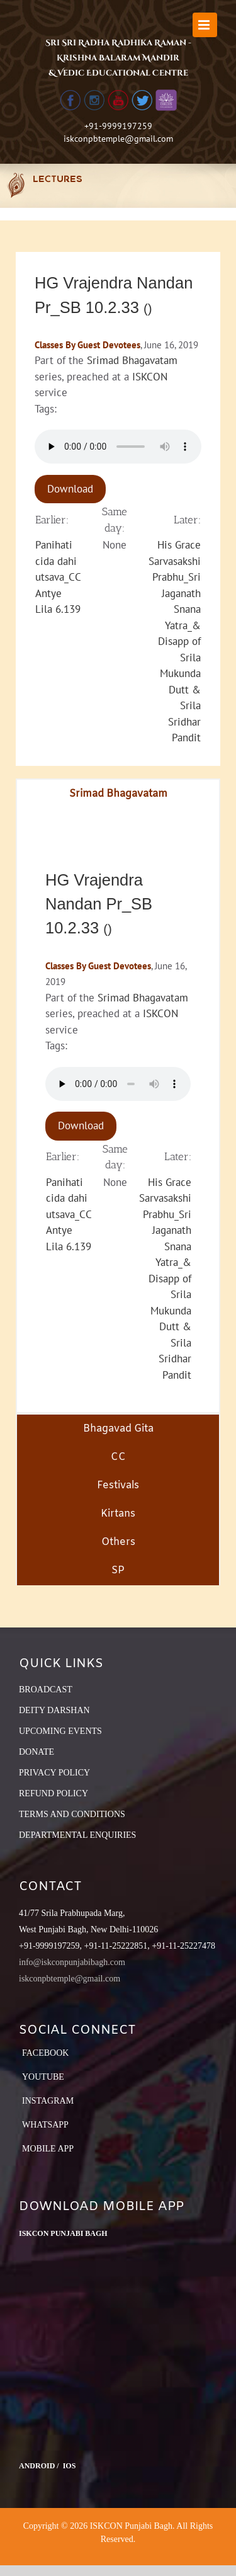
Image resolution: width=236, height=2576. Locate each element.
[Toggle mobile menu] (204, 24)
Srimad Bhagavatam (132, 360)
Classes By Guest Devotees (87, 345)
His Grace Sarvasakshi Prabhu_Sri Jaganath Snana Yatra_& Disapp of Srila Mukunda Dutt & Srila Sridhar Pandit (175, 641)
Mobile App (48, 2148)
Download (70, 489)
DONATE (36, 1752)
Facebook (45, 2053)
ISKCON (149, 377)
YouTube (43, 2077)
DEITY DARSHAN (54, 1710)
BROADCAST (45, 1689)
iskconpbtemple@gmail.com (118, 138)
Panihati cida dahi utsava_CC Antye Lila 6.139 (58, 577)
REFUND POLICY (53, 1793)
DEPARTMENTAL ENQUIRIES (77, 1835)
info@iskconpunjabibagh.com (72, 1962)
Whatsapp (45, 2124)
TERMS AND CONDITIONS (72, 1814)
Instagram (48, 2101)
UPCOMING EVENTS (60, 1731)
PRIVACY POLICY (54, 1772)
